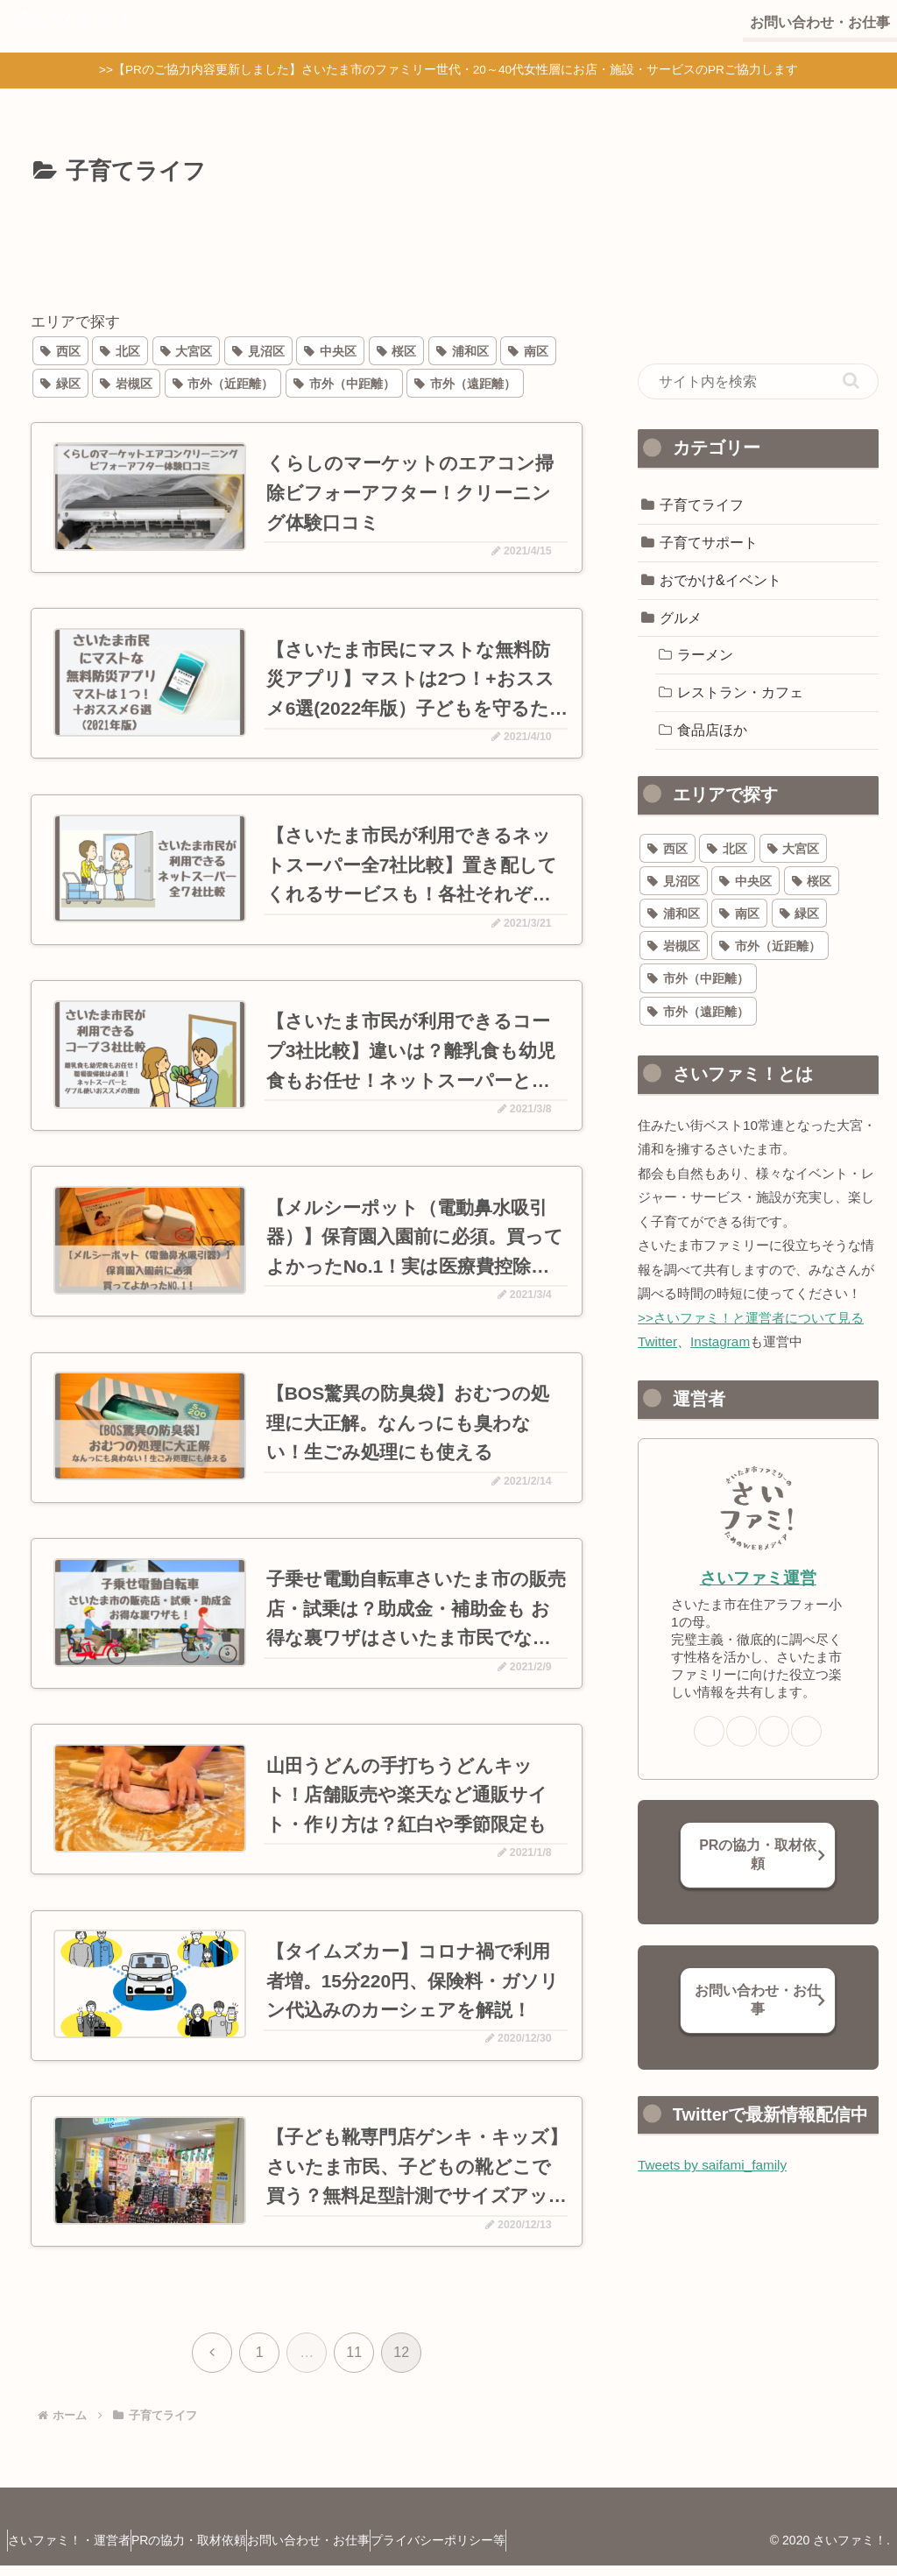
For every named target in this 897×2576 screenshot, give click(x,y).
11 (354, 2362)
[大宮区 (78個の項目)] (186, 350)
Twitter (657, 1341)
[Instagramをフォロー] (774, 1731)
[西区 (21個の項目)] (60, 350)
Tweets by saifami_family (712, 2164)
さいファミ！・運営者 (78, 2551)
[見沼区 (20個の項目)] (258, 350)
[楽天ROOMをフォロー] (806, 1731)
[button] (851, 381)
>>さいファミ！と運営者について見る (751, 1317)
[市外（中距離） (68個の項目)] (344, 383)
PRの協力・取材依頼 (757, 1854)
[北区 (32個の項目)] (120, 350)
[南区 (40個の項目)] (528, 350)
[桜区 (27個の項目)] (397, 350)
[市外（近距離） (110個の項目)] (223, 383)
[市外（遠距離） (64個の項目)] (465, 383)
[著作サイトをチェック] (709, 1731)
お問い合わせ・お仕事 (758, 1999)
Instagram (720, 1341)
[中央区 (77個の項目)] (330, 350)
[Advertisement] (307, 244)
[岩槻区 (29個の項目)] (126, 383)
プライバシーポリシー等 (499, 2551)
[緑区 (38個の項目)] (60, 383)
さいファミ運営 (758, 1578)
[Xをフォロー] (741, 1731)
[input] (758, 381)
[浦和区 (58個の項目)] (462, 350)
